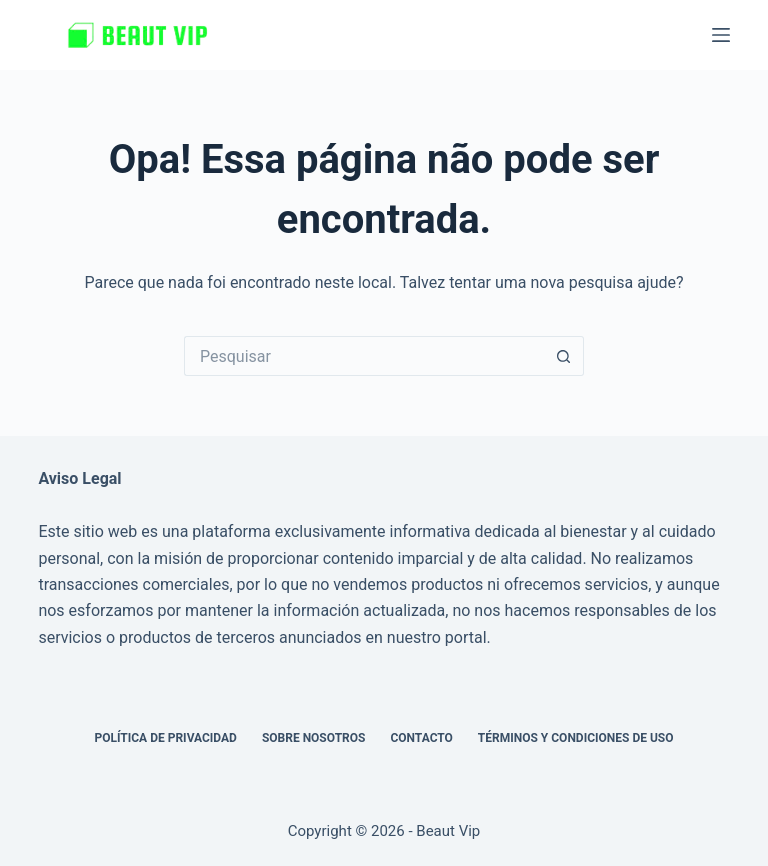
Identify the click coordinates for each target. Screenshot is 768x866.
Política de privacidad (165, 738)
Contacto (421, 738)
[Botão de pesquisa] (564, 356)
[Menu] (721, 35)
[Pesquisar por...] (364, 356)
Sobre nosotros (314, 738)
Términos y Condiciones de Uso (576, 738)
